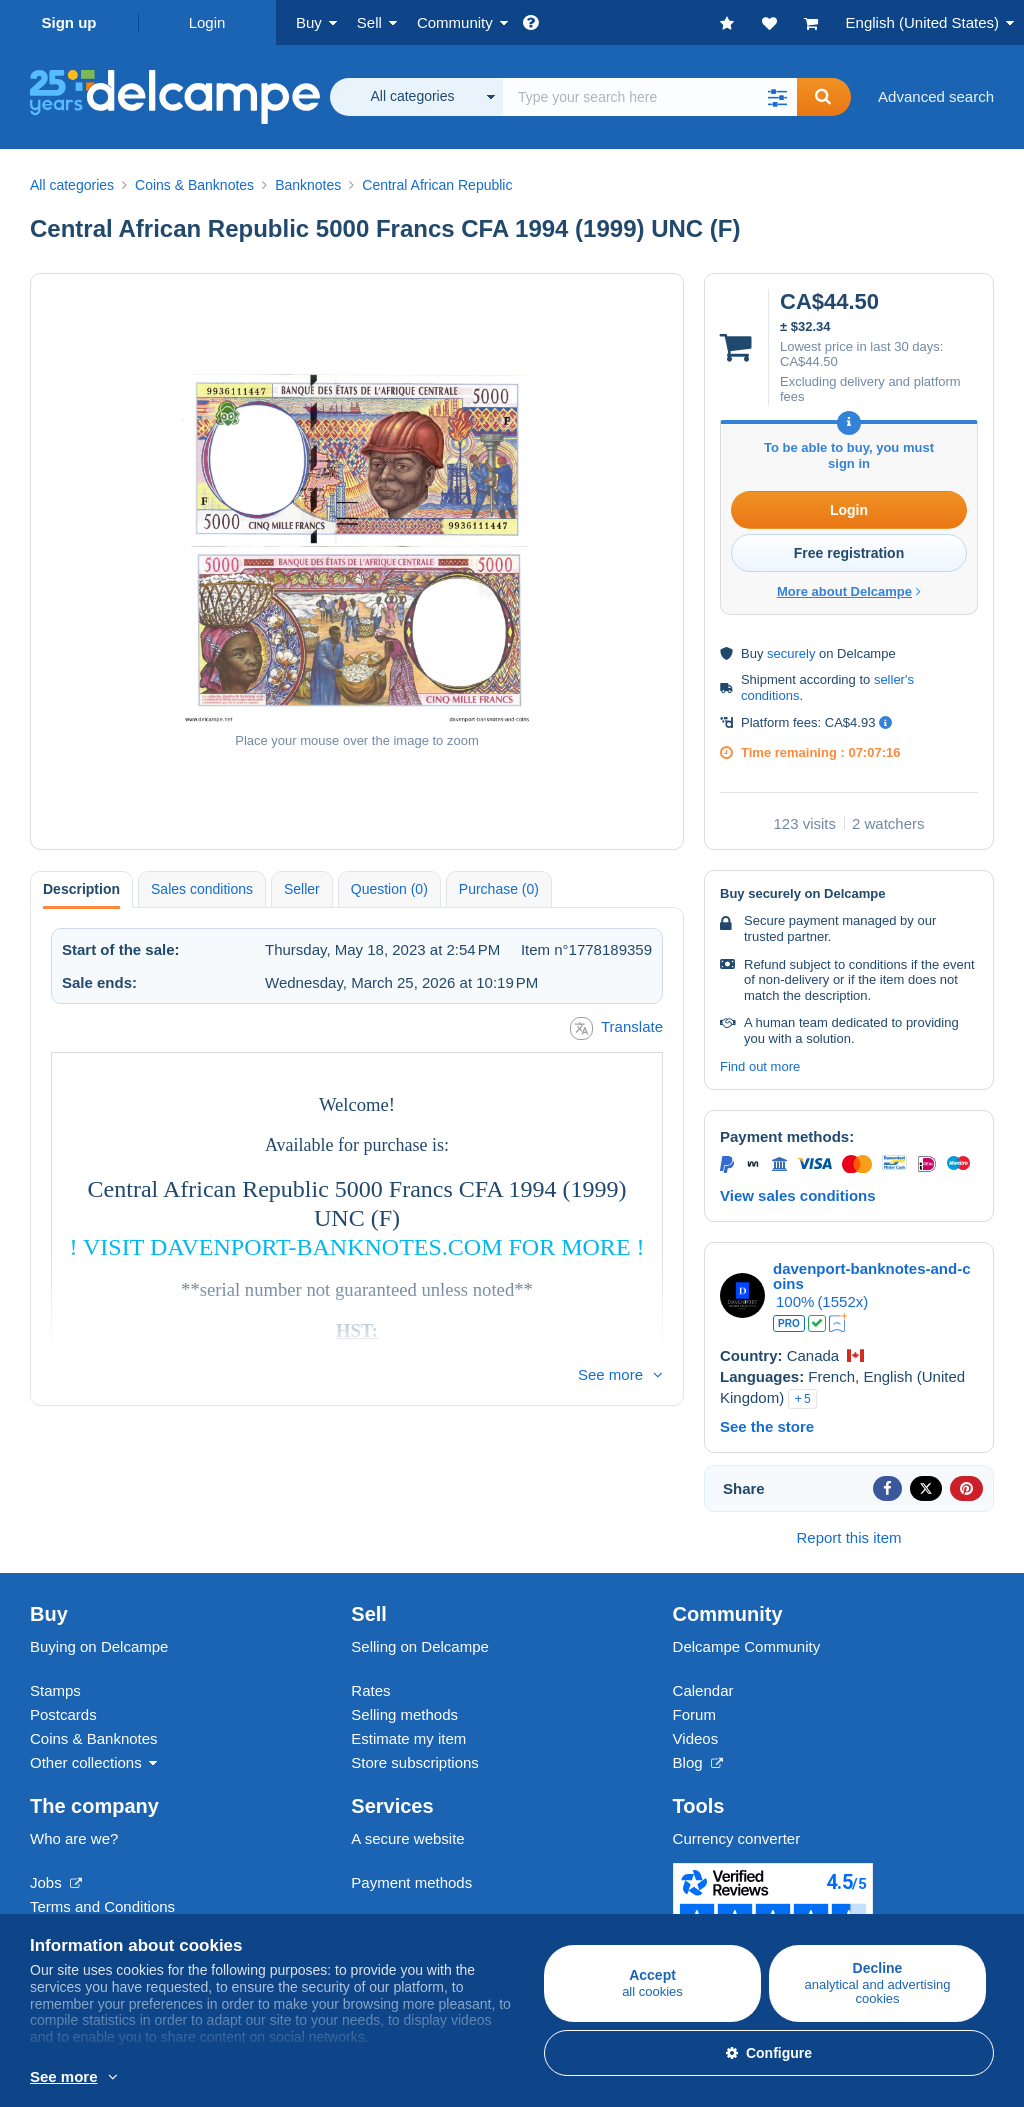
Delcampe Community (747, 1646)
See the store (767, 1426)
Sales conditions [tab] (202, 889)
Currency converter (737, 1838)
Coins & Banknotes (94, 1738)
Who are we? (74, 1838)
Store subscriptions (415, 1762)
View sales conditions (798, 1195)
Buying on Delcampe (99, 1646)
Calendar (703, 1690)
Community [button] (455, 22)
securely (791, 653)
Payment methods (411, 1882)
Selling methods (404, 1714)
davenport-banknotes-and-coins (872, 1276)
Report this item (848, 1537)
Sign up (69, 22)
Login (207, 22)
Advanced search (936, 96)
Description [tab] (81, 889)
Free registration (849, 553)
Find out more (760, 1066)
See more (610, 1374)
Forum (694, 1714)
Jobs (56, 1882)
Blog (698, 1762)
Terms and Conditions (102, 1906)
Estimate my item (408, 1738)
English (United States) (922, 22)
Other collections (86, 1762)
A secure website (407, 1838)
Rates (370, 1690)
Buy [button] (309, 22)
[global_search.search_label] (650, 97)
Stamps (55, 1690)
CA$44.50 (809, 361)
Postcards (63, 1714)
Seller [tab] (302, 889)
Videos (696, 1738)
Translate (616, 1028)
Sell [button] (369, 22)
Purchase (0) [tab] (499, 889)
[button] (777, 97)
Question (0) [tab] (389, 889)
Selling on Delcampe (420, 1646)
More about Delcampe (849, 591)
